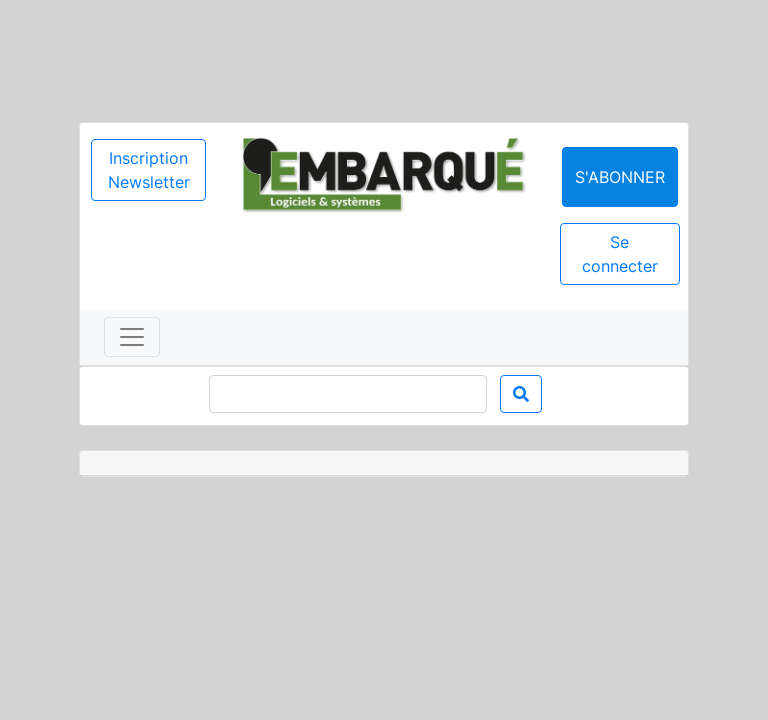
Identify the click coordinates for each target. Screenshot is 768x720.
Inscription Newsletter (149, 170)
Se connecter (620, 254)
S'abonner (620, 177)
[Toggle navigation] (132, 337)
